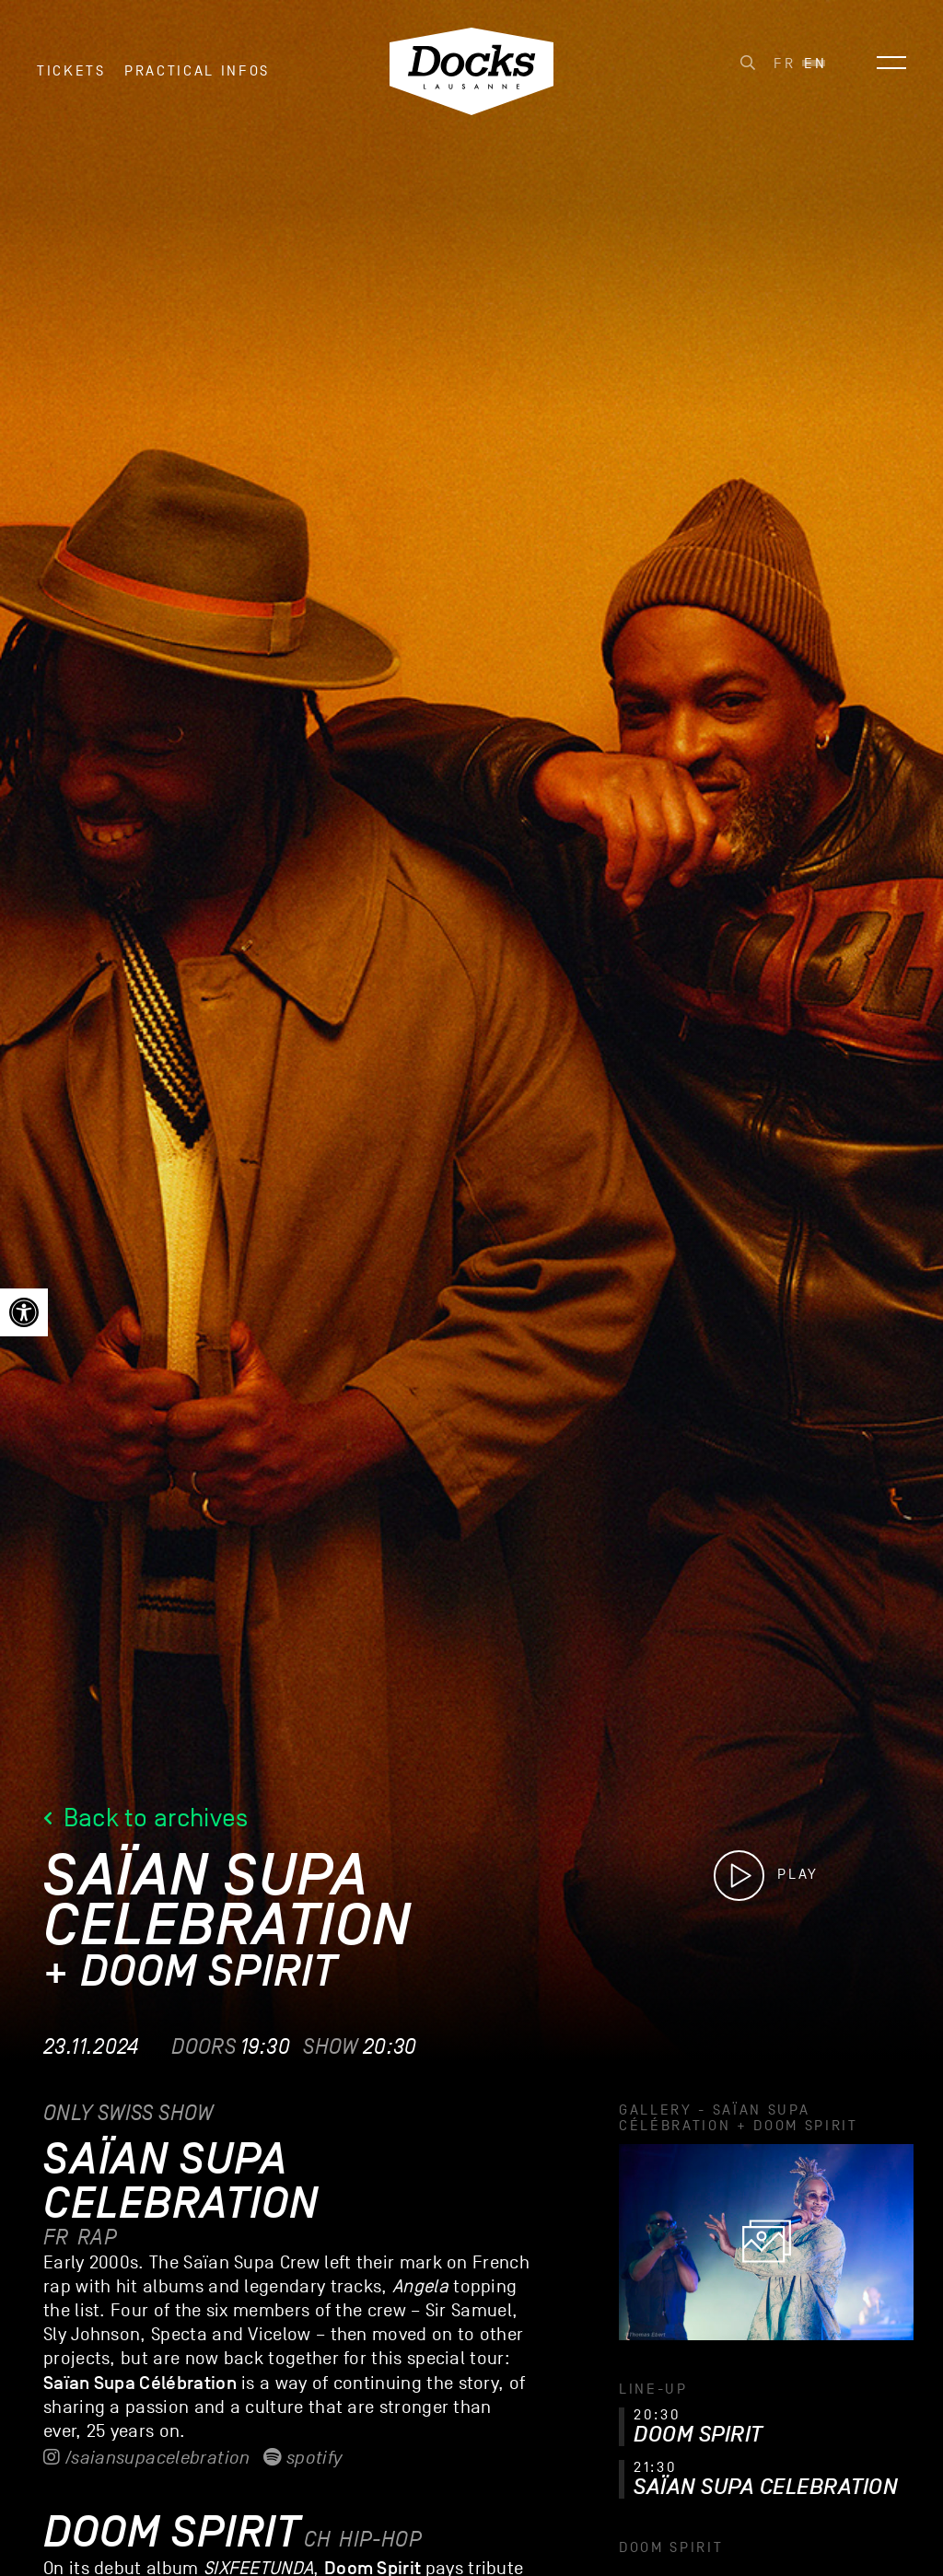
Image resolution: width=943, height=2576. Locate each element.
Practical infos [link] (197, 72)
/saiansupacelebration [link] (146, 2458)
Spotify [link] (302, 2458)
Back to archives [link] (146, 1817)
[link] (24, 1312)
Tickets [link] (71, 72)
